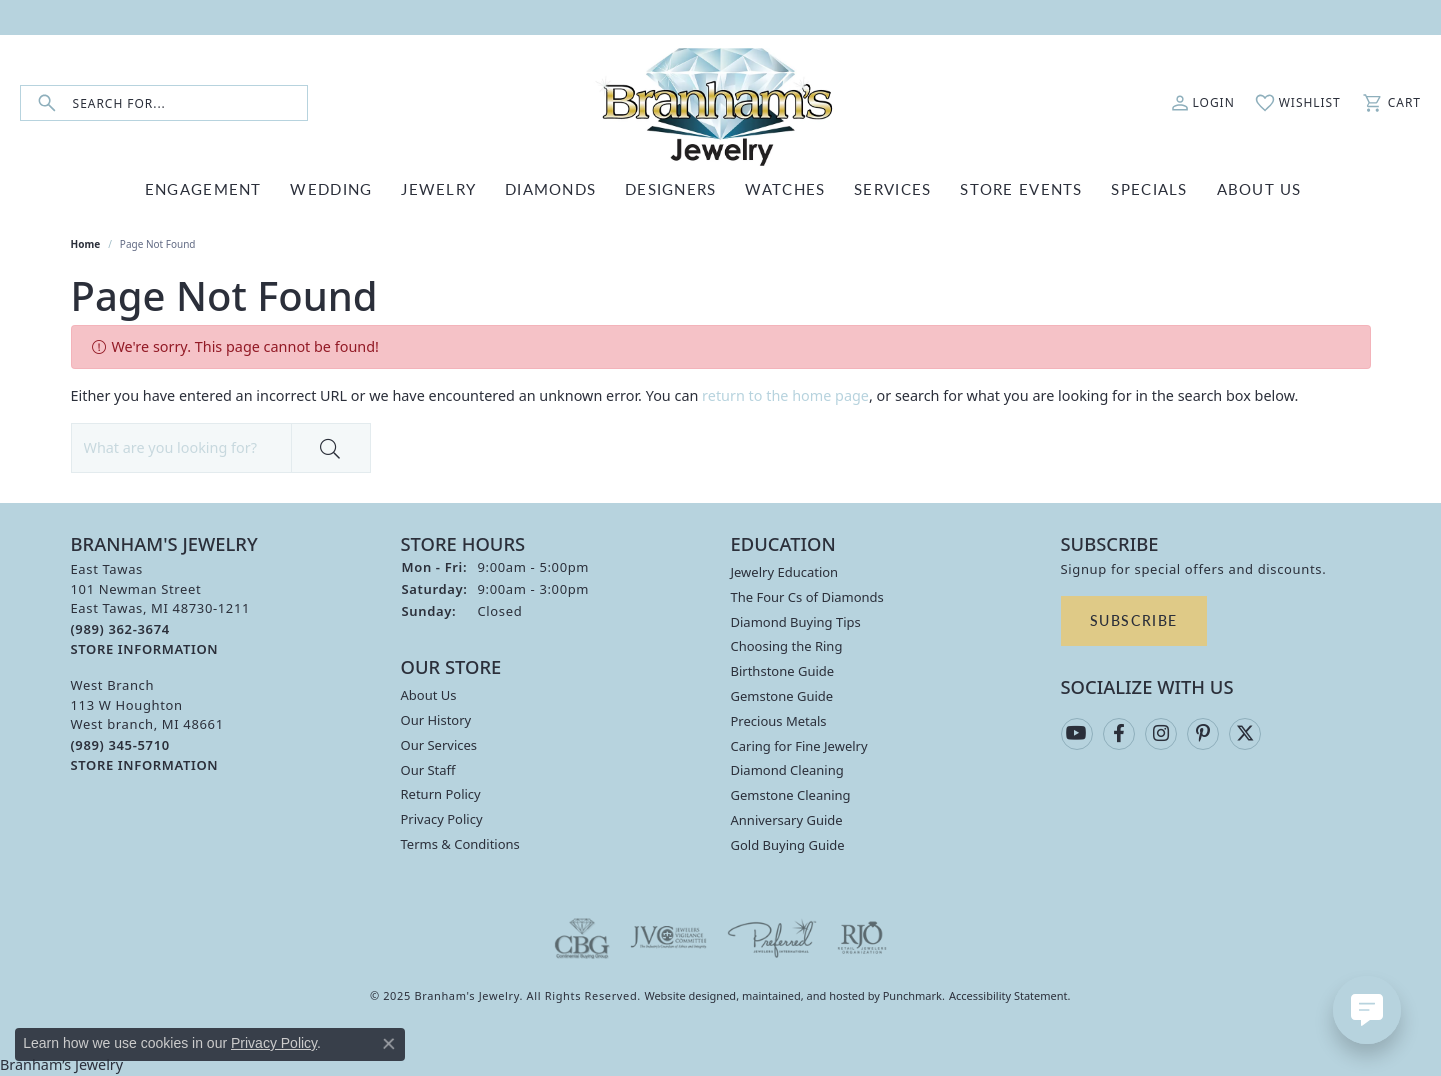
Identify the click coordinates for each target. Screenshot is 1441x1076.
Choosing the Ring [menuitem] (787, 646)
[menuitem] (582, 938)
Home (86, 244)
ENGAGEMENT (203, 188)
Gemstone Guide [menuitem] (782, 696)
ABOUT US (1259, 188)
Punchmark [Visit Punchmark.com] (912, 995)
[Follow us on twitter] (1245, 734)
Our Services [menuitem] (439, 745)
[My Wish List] (1298, 103)
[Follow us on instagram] (1161, 734)
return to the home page (785, 395)
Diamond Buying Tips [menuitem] (796, 622)
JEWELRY (438, 188)
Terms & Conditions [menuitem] (460, 844)
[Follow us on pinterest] (1203, 734)
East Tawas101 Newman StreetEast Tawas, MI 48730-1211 (161, 609)
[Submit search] (47, 103)
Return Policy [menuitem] (441, 794)
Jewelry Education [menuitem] (785, 572)
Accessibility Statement (1008, 995)
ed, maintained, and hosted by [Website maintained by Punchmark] (803, 995)
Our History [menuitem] (436, 720)
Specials (1149, 188)
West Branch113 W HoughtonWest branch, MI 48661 (147, 725)
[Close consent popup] (389, 1044)
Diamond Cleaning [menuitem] (787, 770)
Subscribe (1134, 620)
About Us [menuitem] (429, 695)
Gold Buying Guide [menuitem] (788, 845)
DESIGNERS (671, 188)
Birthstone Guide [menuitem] (783, 671)
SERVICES (892, 188)
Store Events (1021, 188)
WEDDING (331, 188)
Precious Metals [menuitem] (779, 721)
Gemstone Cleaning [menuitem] (791, 795)
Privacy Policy (274, 1043)
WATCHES (785, 188)
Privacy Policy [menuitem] (442, 819)
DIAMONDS (550, 188)
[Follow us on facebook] (1119, 734)
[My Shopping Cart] (1391, 103)
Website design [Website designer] (683, 995)
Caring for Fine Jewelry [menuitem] (799, 746)
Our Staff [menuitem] (428, 769)
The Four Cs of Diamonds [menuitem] (807, 597)
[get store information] (145, 648)
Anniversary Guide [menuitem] (787, 820)
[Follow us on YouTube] (1077, 734)
